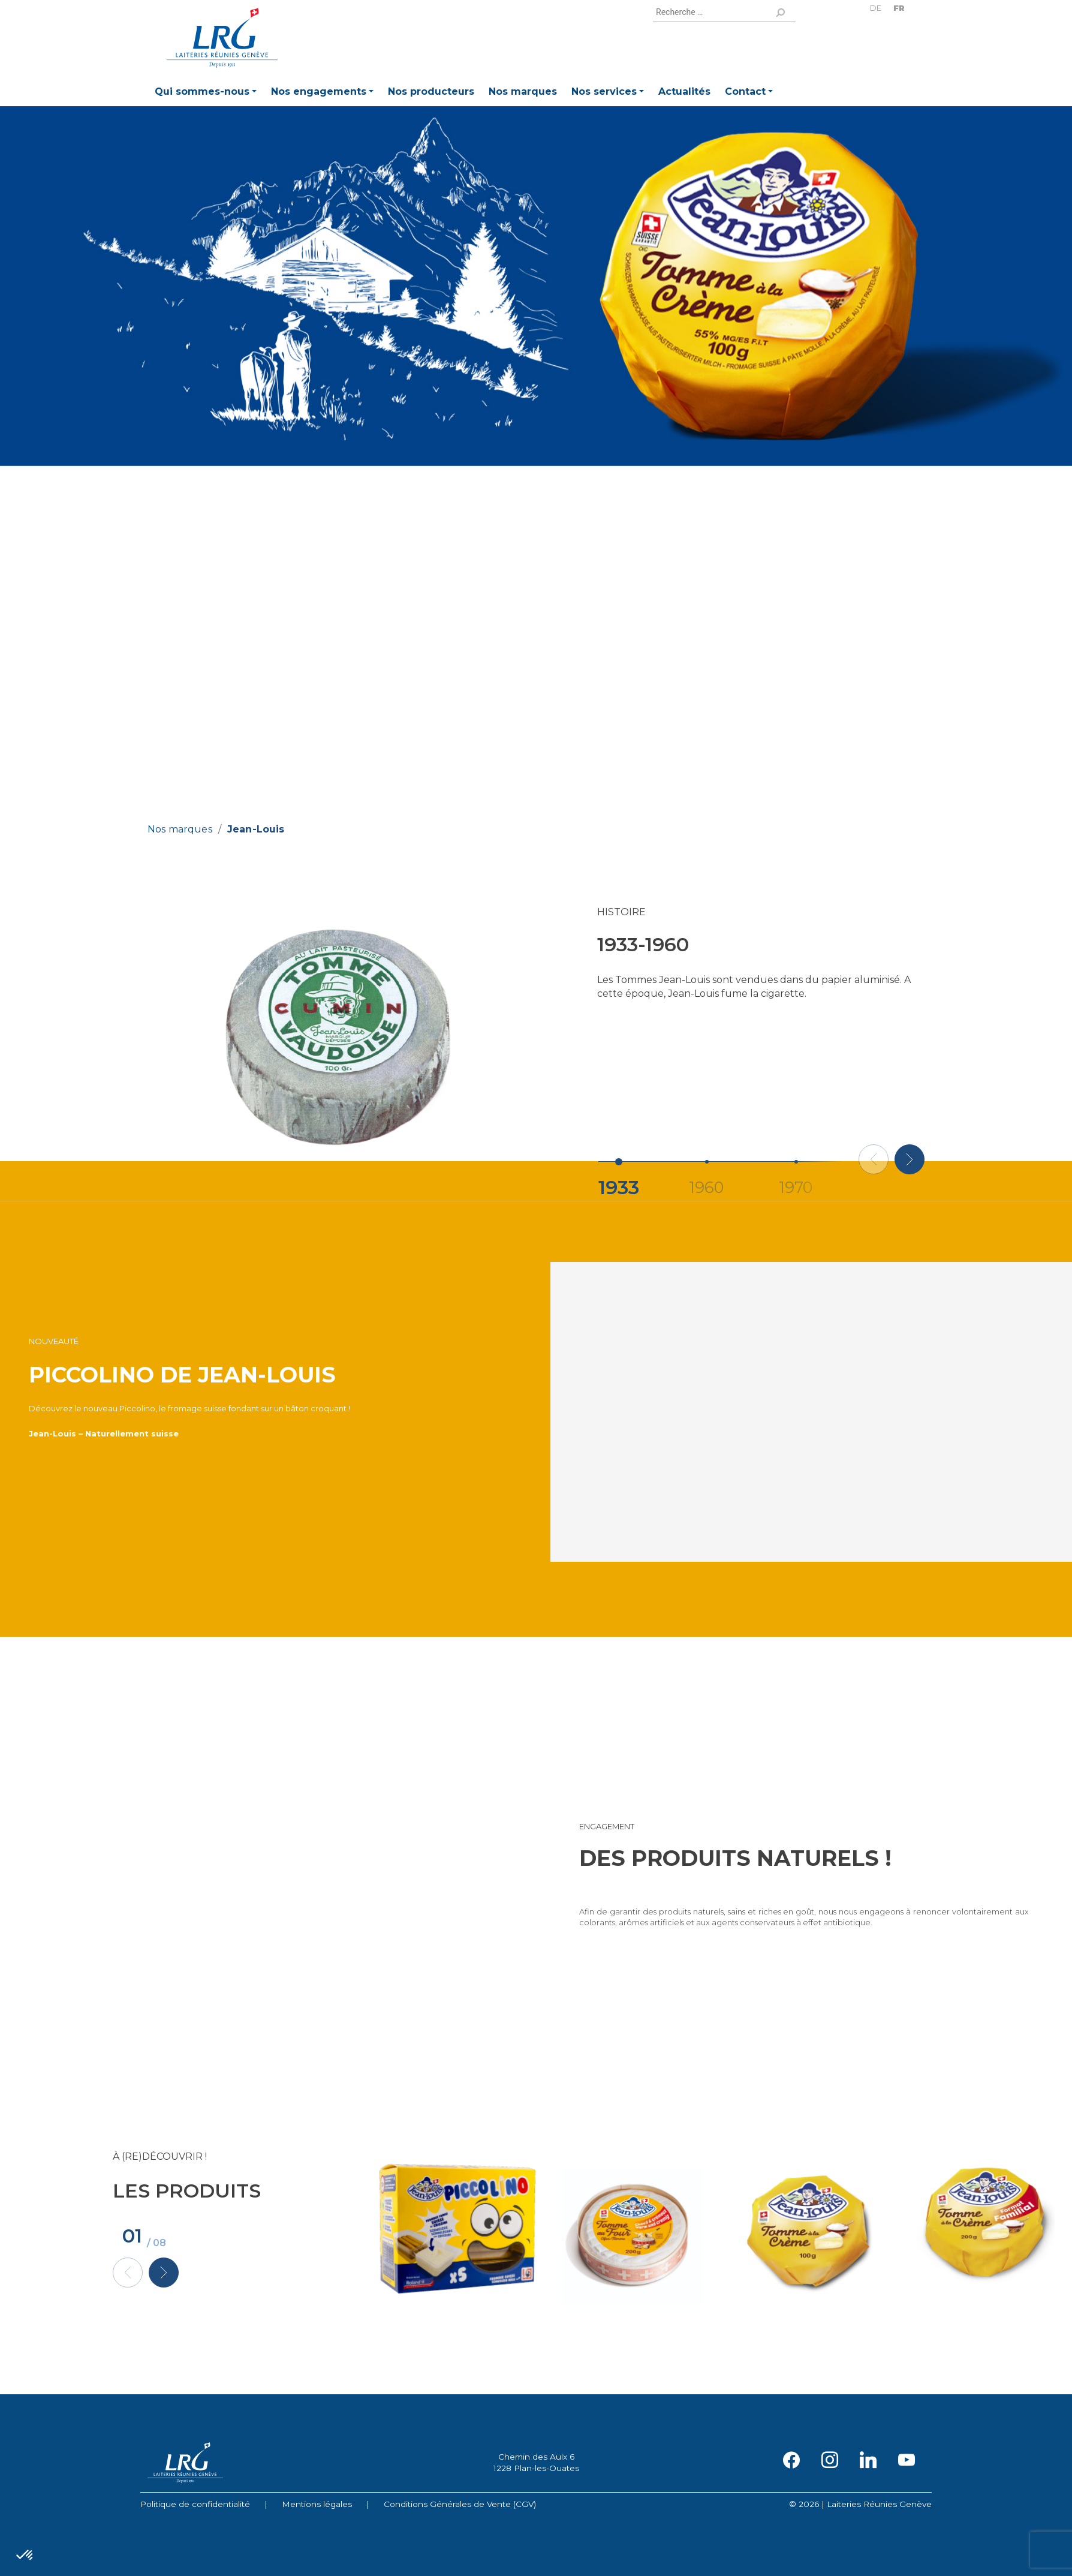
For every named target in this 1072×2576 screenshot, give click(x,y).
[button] (205, 93)
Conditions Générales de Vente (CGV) (460, 2504)
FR (899, 8)
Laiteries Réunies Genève (222, 38)
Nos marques (179, 829)
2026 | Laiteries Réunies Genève (865, 2504)
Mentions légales (317, 2504)
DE (875, 8)
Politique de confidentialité (195, 2504)
